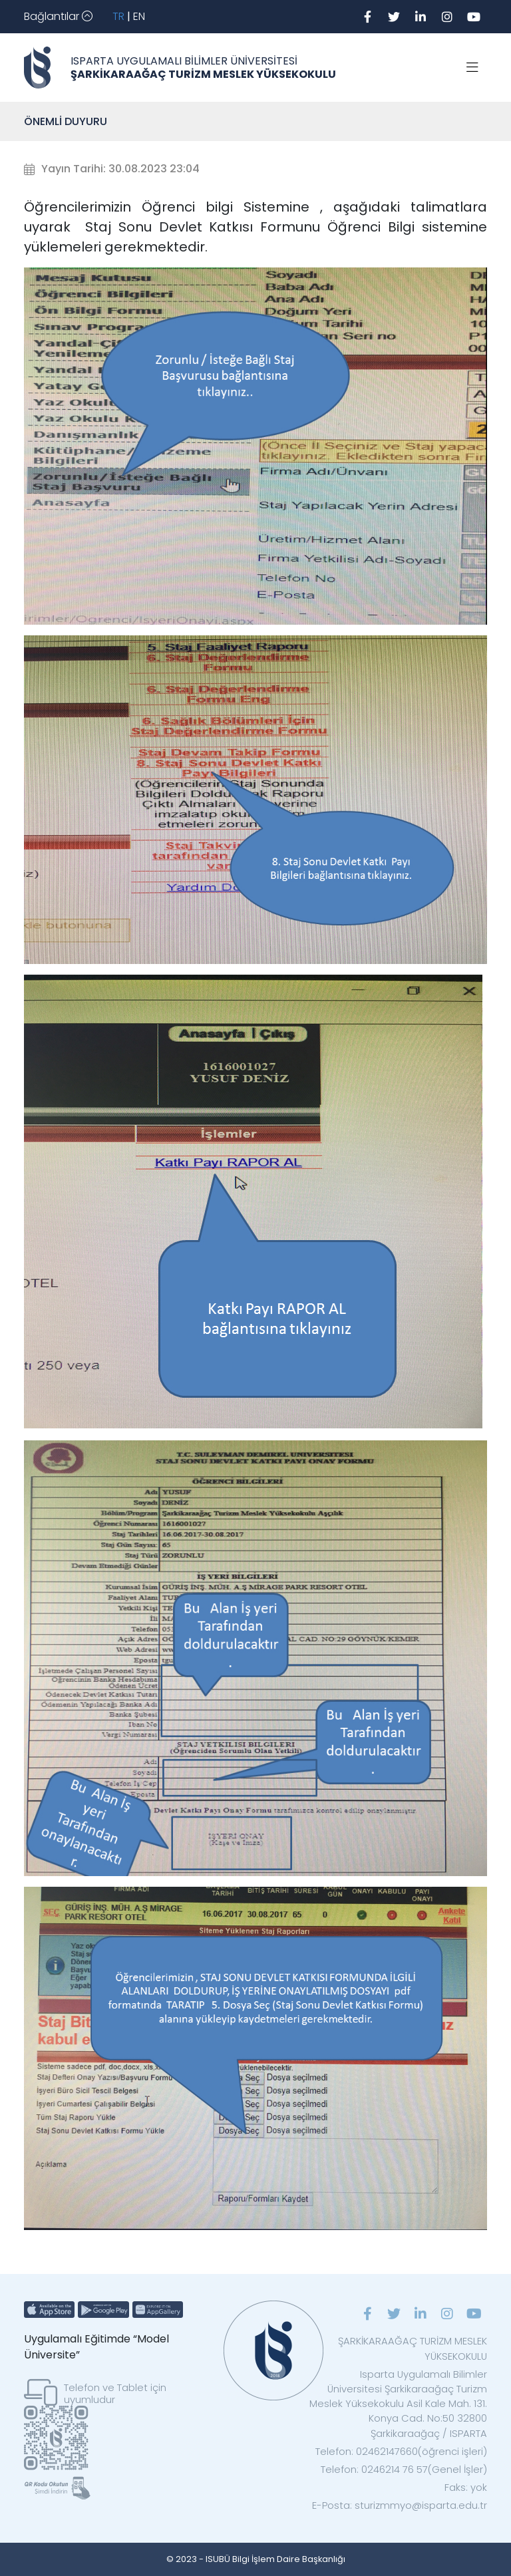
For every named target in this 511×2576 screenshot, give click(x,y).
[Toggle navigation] (58, 17)
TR (118, 16)
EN (139, 16)
